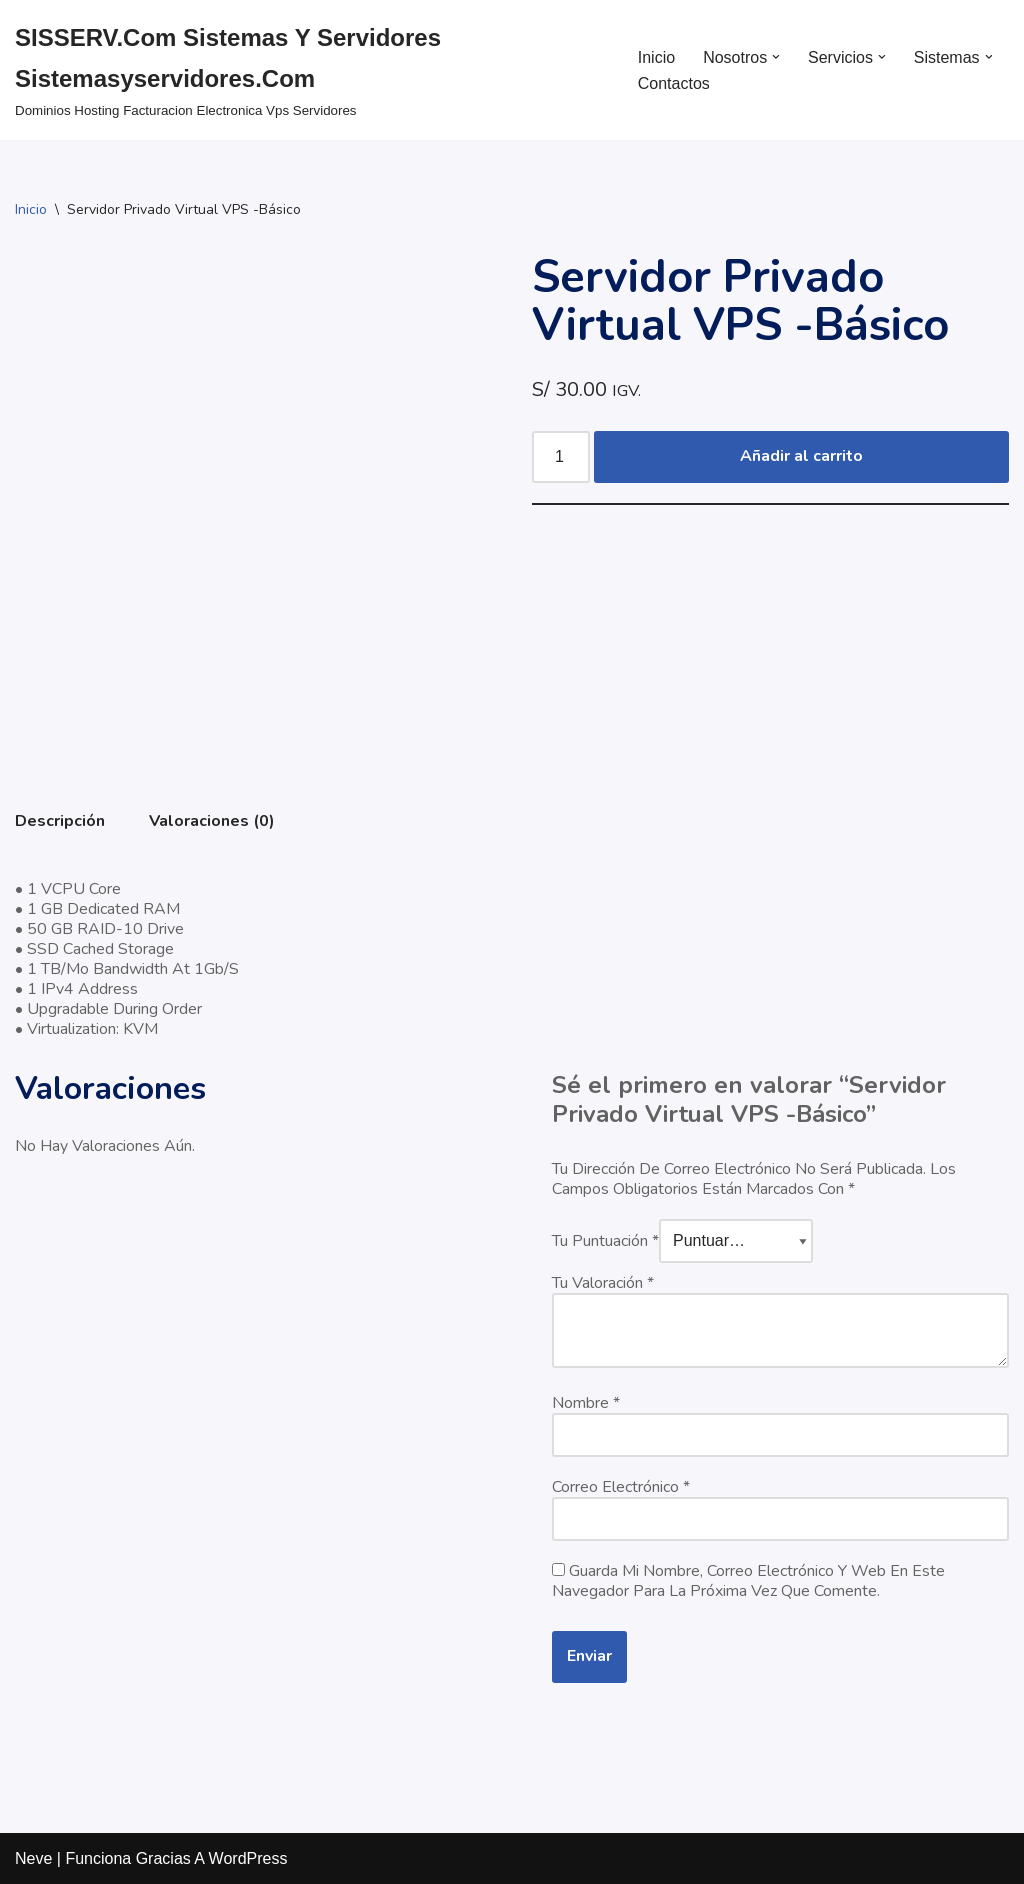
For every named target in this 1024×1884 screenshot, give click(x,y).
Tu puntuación (605, 1241)
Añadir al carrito (801, 456)
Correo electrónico (621, 1487)
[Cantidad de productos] (561, 457)
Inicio (656, 57)
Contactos (674, 83)
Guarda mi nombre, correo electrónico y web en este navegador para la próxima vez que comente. (748, 1581)
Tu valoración (603, 1283)
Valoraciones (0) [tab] (212, 821)
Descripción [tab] (60, 821)
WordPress (248, 1858)
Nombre (586, 1403)
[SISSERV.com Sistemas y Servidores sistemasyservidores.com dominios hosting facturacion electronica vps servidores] (309, 70)
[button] (776, 57)
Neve (33, 1858)
